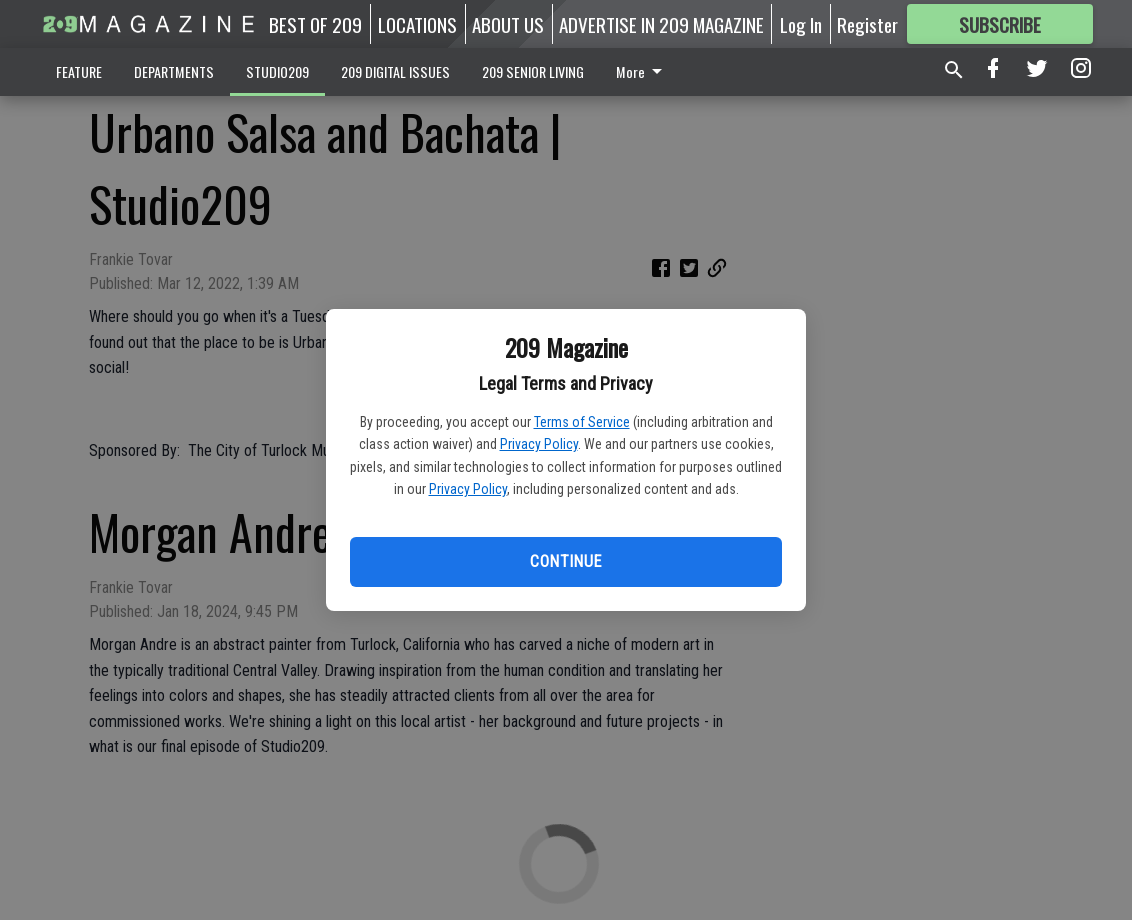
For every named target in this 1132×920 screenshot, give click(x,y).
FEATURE (79, 71)
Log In (801, 24)
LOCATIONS (417, 24)
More (642, 71)
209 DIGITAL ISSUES (395, 71)
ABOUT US (508, 24)
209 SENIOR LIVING (533, 71)
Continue (565, 561)
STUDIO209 (277, 71)
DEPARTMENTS (174, 71)
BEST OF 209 (315, 24)
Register (867, 24)
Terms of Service (582, 422)
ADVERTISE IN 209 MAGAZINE (661, 24)
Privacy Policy (539, 444)
